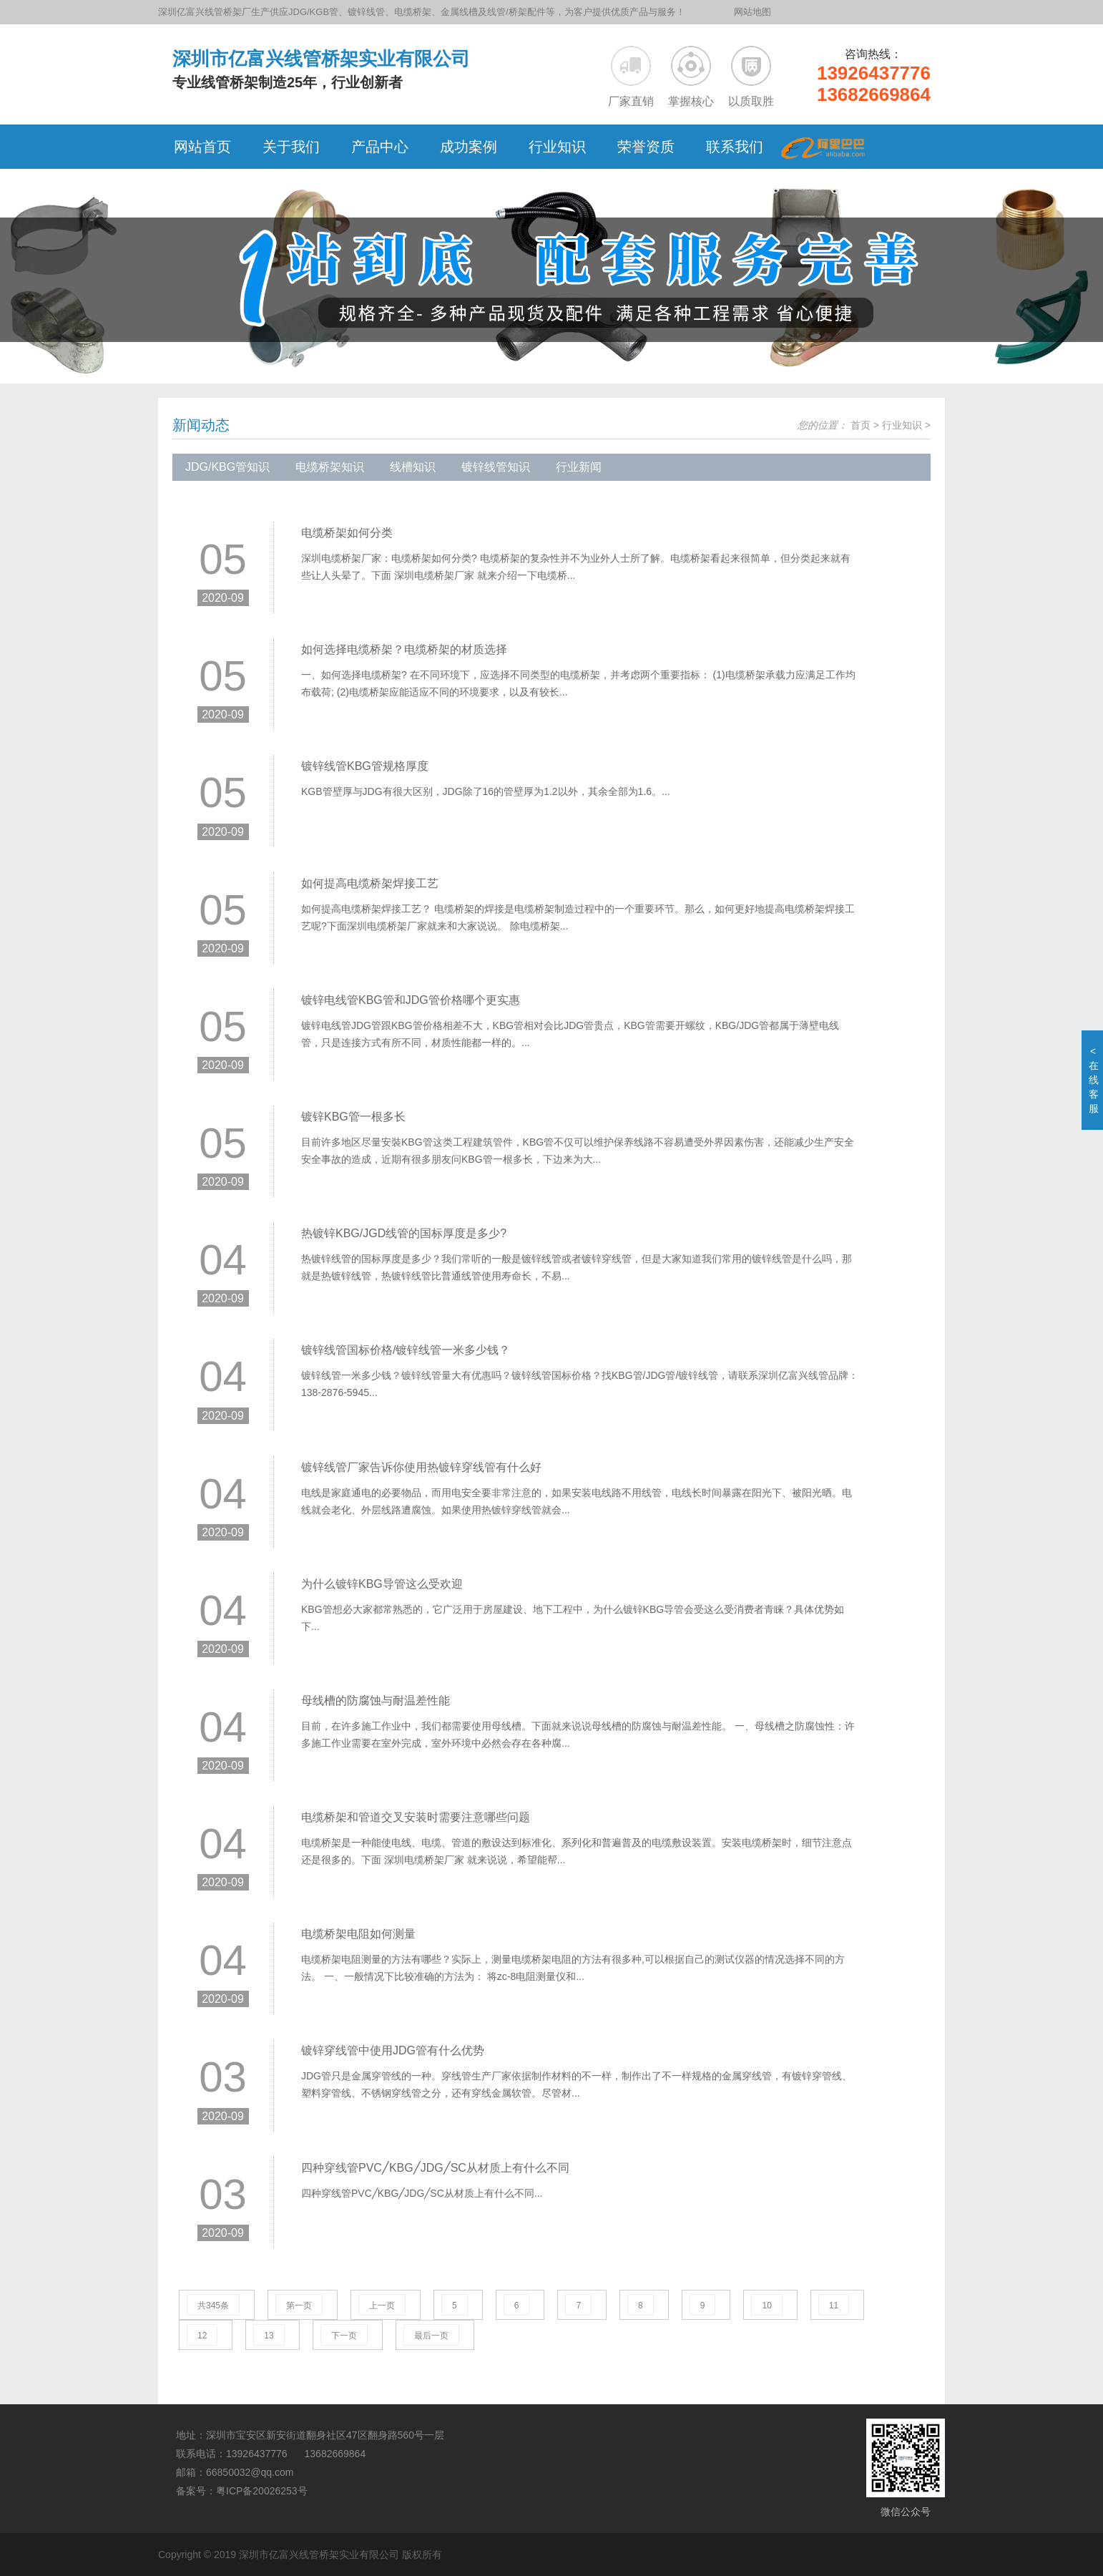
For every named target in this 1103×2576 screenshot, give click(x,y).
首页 (860, 425)
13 (268, 2336)
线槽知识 (413, 467)
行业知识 (902, 425)
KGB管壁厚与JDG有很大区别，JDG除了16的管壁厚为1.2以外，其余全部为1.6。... (485, 791)
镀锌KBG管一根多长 (353, 1117)
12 (202, 2336)
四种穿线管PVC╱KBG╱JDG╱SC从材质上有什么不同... (421, 2193)
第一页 (299, 2306)
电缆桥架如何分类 (347, 533)
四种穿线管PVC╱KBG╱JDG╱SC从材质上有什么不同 (435, 2168)
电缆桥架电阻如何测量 (358, 1934)
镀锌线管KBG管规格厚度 (364, 766)
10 (766, 2306)
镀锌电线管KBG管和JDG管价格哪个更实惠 (410, 1000)
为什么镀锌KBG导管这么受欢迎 (382, 1584)
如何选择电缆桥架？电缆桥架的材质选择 (404, 649)
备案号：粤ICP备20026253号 (242, 2491)
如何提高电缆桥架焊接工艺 (369, 883)
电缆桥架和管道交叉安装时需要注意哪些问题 (415, 1817)
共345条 (213, 2306)
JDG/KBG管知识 (227, 467)
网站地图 (752, 11)
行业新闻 (579, 467)
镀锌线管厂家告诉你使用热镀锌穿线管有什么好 (421, 1467)
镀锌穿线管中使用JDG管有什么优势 (392, 2050)
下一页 (344, 2336)
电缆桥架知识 (329, 467)
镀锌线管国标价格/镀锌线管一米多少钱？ (405, 1350)
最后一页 (431, 2336)
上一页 (382, 2306)
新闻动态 (201, 425)
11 (833, 2306)
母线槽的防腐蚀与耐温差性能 (375, 1700)
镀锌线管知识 (495, 467)
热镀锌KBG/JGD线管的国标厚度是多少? (403, 1233)
